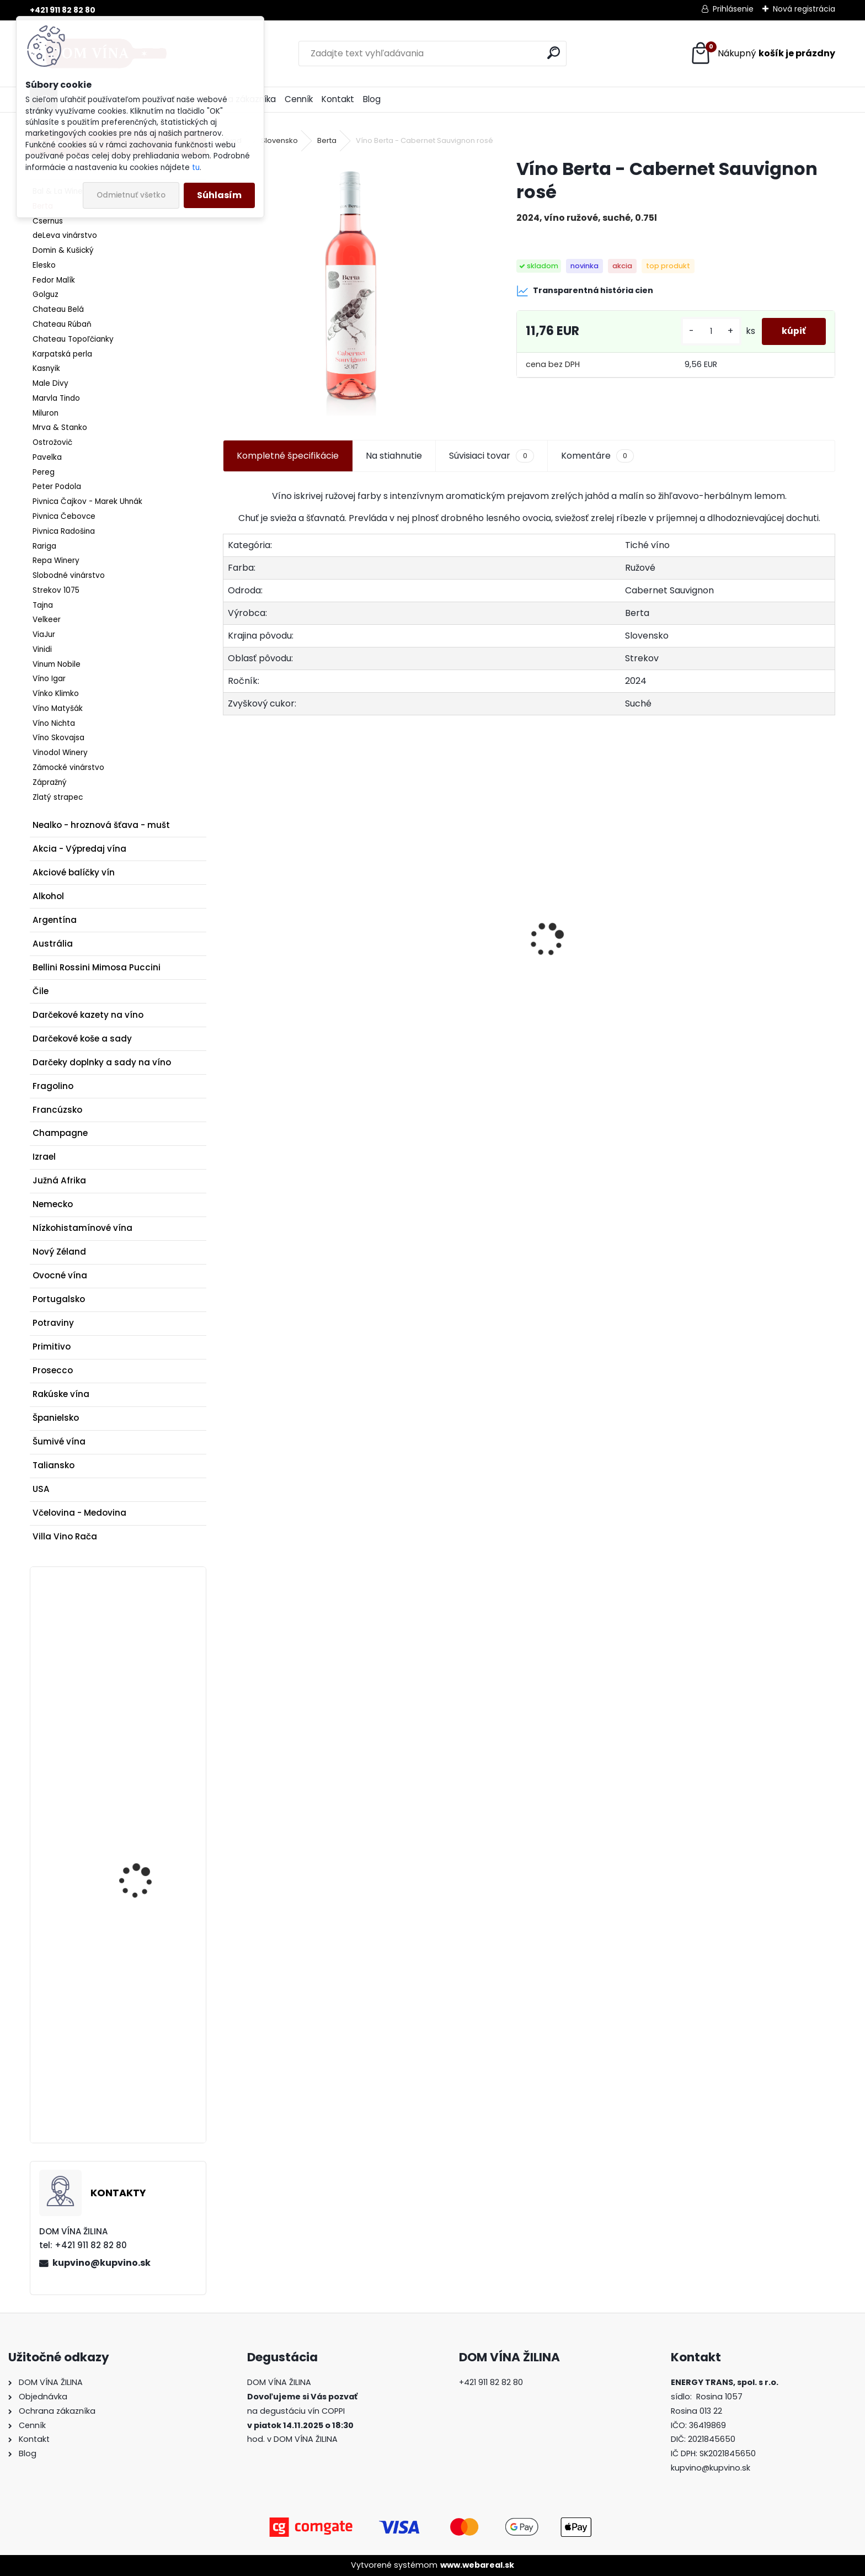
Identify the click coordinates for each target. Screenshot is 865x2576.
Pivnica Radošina (64, 531)
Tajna (43, 605)
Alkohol (48, 896)
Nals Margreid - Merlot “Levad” (761, 977)
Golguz (45, 294)
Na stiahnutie (394, 455)
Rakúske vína (61, 1394)
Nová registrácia (804, 8)
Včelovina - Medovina (79, 1512)
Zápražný (50, 782)
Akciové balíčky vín (74, 872)
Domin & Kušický (63, 250)
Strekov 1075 (56, 590)
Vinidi (42, 649)
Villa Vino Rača (65, 1536)
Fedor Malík (54, 280)
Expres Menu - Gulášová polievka (592, 967)
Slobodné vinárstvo (69, 575)
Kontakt (338, 99)
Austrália (53, 943)
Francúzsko (57, 1110)
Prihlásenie (733, 8)
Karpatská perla (62, 354)
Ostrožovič (52, 442)
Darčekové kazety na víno (88, 1015)
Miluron (45, 413)
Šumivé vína (59, 1441)
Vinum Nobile (57, 664)
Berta (327, 140)
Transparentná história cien (584, 291)
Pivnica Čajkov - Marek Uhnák (87, 501)
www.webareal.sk (477, 2564)
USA (41, 1489)
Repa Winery (56, 560)
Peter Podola (57, 486)
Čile (41, 991)
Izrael (44, 1156)
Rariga (44, 546)
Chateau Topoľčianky (73, 339)
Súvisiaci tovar (491, 456)
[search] (553, 52)
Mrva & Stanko (60, 427)
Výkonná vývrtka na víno (141, 1634)
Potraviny (53, 1323)
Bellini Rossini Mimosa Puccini (97, 967)
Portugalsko (59, 1299)
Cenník (299, 99)
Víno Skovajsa (58, 737)
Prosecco (53, 1370)
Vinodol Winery (60, 752)
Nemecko (53, 1204)
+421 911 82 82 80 (62, 9)
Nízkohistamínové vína (82, 1228)
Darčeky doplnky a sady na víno (102, 1062)
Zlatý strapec (58, 797)
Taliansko (53, 1465)
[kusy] (707, 331)
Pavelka (47, 457)
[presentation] (229, 920)
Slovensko (279, 140)
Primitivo (52, 1346)
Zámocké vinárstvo (68, 767)
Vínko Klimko (56, 693)
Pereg (44, 472)
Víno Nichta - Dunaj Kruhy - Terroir (140, 1839)
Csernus (48, 221)
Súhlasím (219, 195)
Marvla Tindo (56, 398)
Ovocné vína (60, 1275)
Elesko (44, 265)
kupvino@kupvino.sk (101, 2262)
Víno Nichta (54, 723)
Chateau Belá (58, 309)
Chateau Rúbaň (62, 324)
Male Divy (50, 383)
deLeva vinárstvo (65, 235)
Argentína (55, 920)
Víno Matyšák (58, 708)
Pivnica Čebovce (64, 516)
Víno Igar (49, 678)
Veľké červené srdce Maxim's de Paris (448, 999)
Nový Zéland (59, 1251)
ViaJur (44, 634)
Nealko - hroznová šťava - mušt (101, 825)
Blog (372, 99)
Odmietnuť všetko (131, 195)
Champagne (60, 1133)
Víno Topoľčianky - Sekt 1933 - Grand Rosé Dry (296, 977)
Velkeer (47, 619)
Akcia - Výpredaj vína (79, 848)
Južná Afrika (59, 1180)
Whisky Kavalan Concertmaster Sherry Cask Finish (146, 2006)
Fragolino (53, 1086)
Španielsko (56, 1418)
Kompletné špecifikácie (288, 455)
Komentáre (597, 456)
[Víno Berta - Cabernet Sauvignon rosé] (351, 286)
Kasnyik (46, 368)
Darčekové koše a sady (82, 1038)
